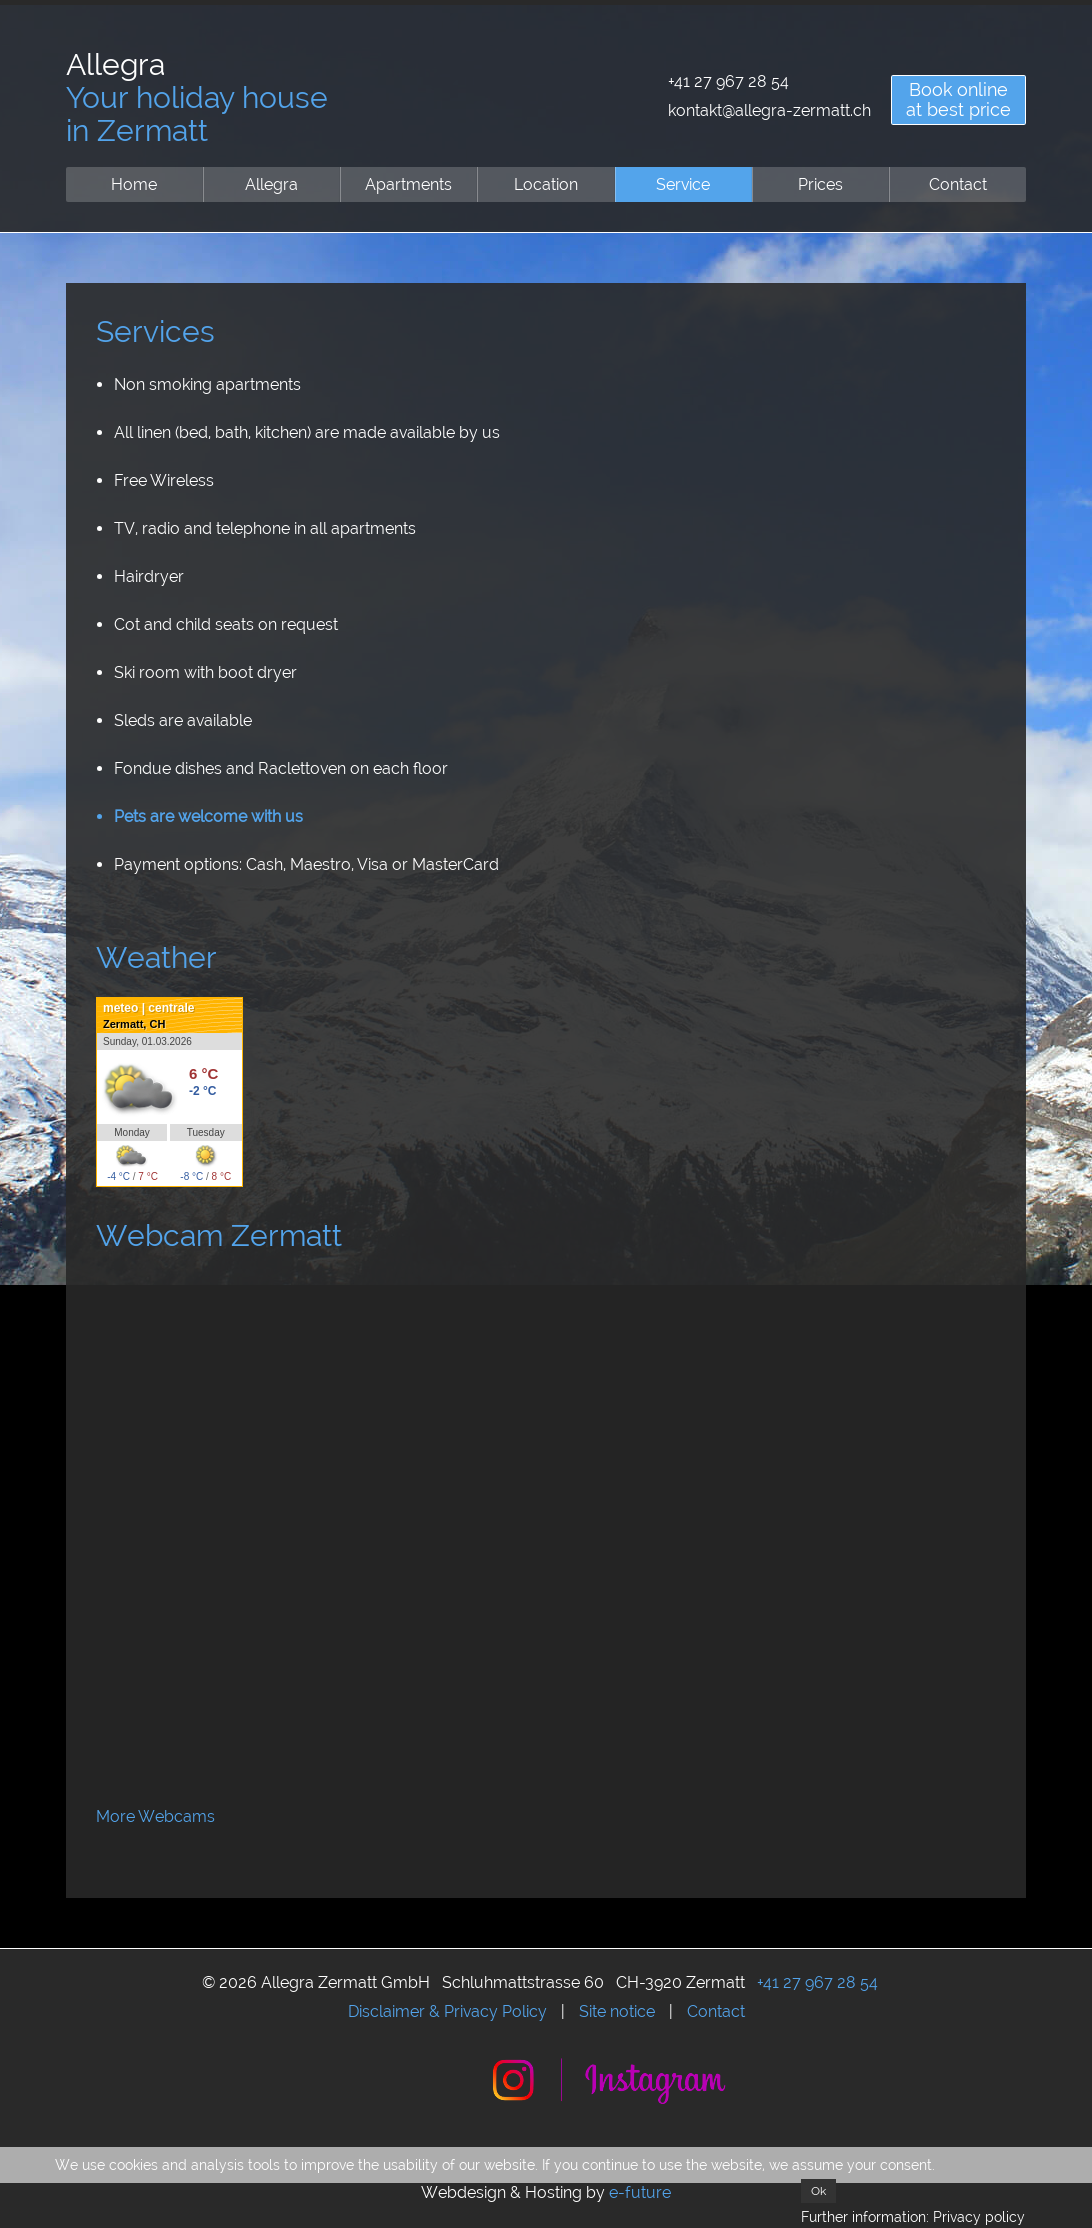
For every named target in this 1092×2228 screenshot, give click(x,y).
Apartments (408, 184)
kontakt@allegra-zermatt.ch (769, 110)
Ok (818, 2191)
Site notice (617, 2011)
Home (134, 184)
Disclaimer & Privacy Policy (447, 2011)
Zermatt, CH (134, 1024)
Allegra (271, 184)
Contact (958, 184)
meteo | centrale (148, 1008)
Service (683, 184)
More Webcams (155, 1816)
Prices (820, 184)
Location (546, 184)
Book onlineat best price (958, 99)
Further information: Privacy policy (913, 2217)
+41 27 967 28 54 (728, 81)
